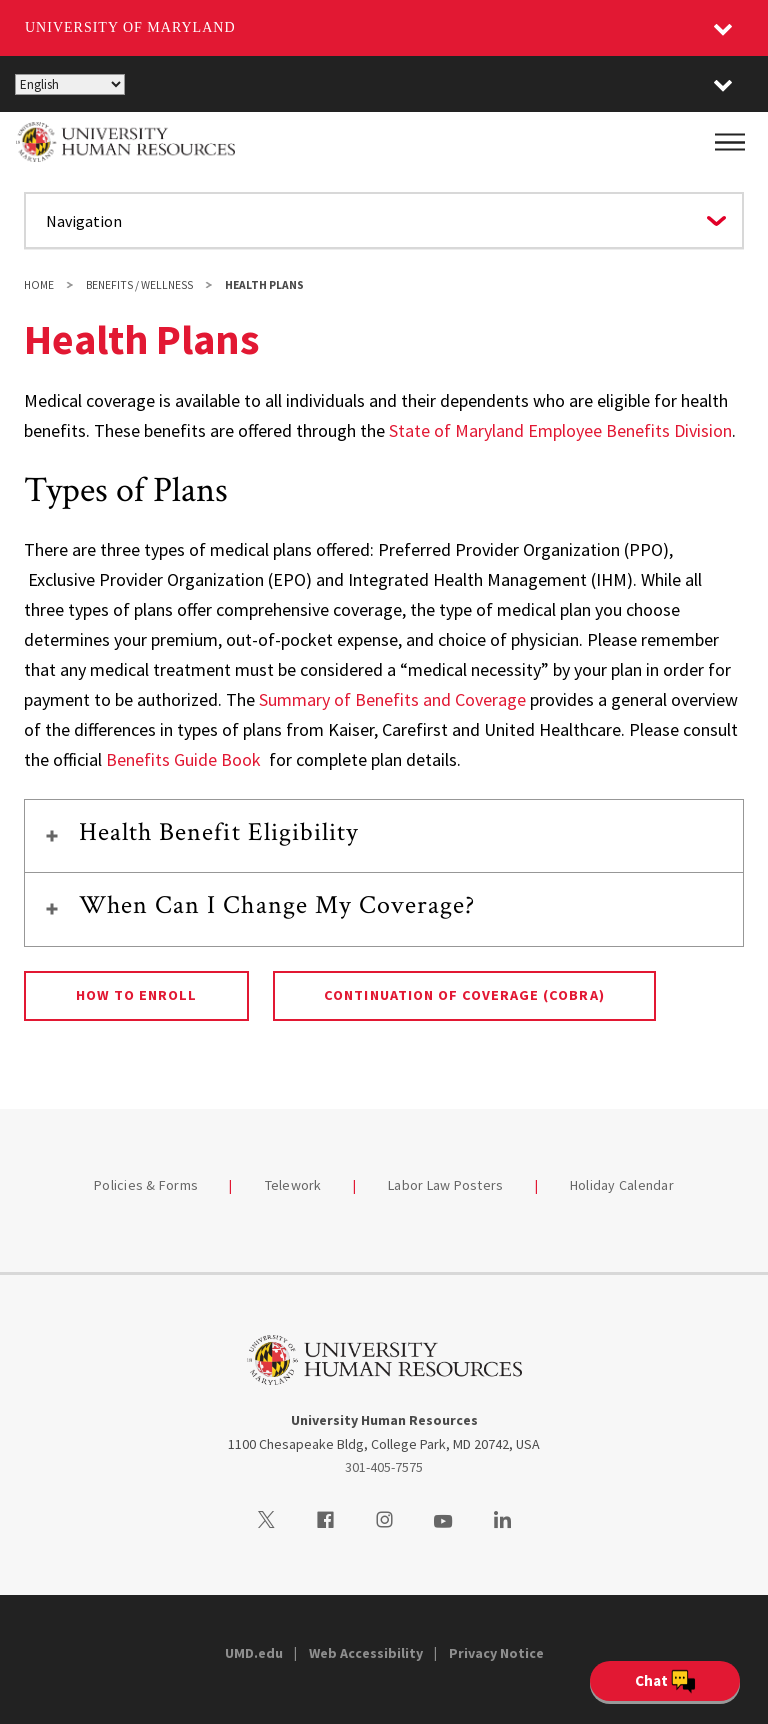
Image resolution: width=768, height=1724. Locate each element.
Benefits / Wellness (139, 285)
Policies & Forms (146, 1185)
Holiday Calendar (622, 1185)
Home (39, 285)
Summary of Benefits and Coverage (392, 699)
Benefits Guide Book (183, 759)
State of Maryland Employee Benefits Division (560, 430)
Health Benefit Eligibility (219, 832)
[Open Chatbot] (665, 1681)
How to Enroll (137, 995)
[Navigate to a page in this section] (384, 220)
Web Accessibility (366, 1653)
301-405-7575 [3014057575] (384, 1467)
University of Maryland (130, 27)
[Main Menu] (730, 142)
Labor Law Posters (445, 1185)
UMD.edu (254, 1653)
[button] (723, 84)
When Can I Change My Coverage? (277, 905)
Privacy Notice (496, 1653)
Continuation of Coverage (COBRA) (464, 995)
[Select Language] (70, 84)
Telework (293, 1185)
